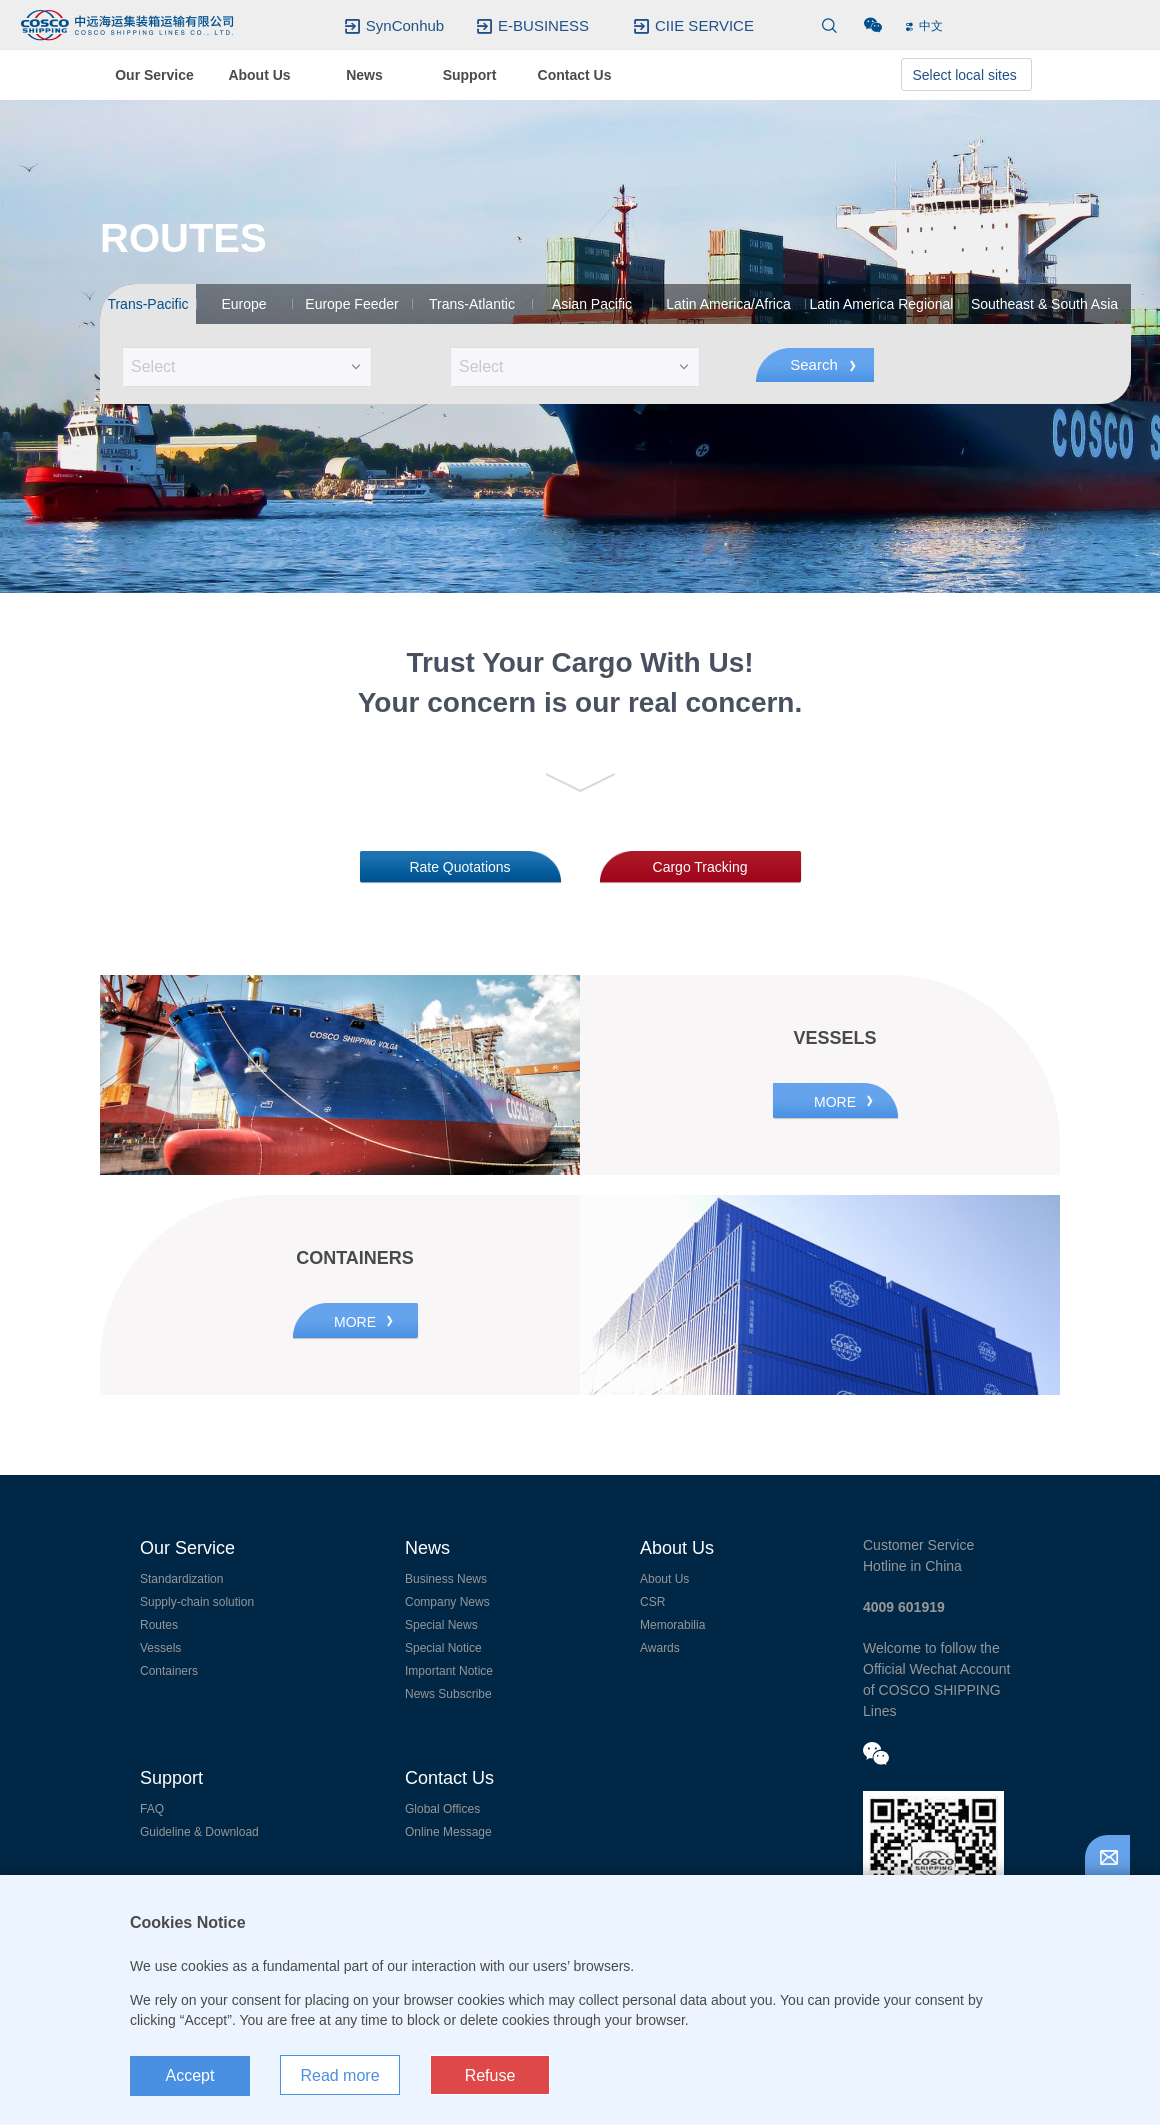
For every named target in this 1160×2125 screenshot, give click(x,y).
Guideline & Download (199, 1832)
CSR (652, 1602)
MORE (835, 1102)
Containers (169, 1671)
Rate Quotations (459, 867)
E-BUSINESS (543, 26)
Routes (159, 1625)
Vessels (160, 1648)
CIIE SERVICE (704, 26)
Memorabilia (672, 1625)
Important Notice (449, 1671)
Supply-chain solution (197, 1602)
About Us (664, 1579)
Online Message (448, 1832)
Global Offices (442, 1809)
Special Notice (443, 1648)
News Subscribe (448, 1694)
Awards (660, 1648)
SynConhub (405, 26)
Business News (446, 1579)
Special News (441, 1625)
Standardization (181, 1579)
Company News (447, 1602)
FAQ (152, 1809)
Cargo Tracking (700, 867)
